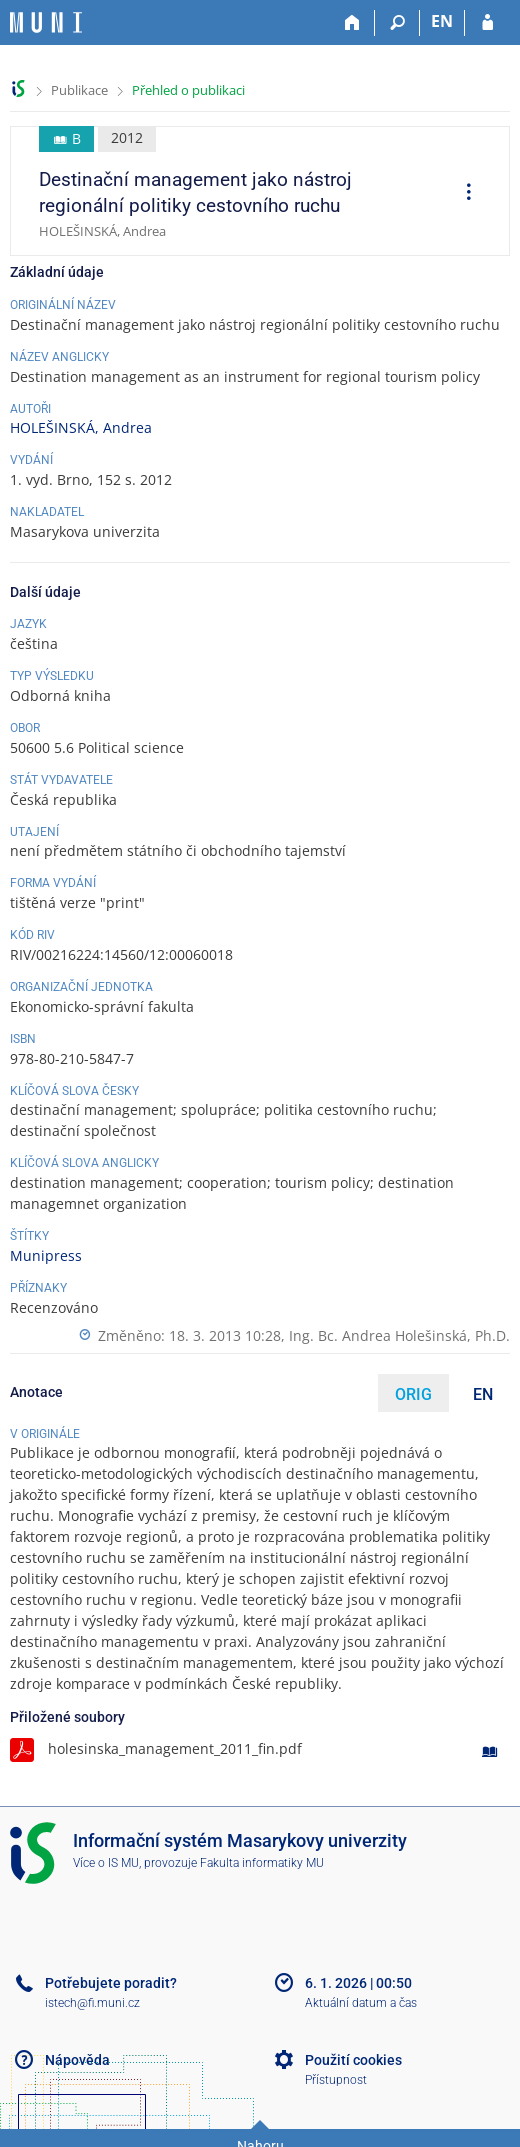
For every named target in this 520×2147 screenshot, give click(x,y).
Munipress (46, 1255)
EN (483, 1394)
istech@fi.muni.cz (92, 2003)
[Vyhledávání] (397, 23)
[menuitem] (462, 194)
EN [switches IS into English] (442, 21)
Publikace (79, 90)
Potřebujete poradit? (111, 1983)
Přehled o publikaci (188, 90)
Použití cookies (353, 2060)
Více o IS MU (106, 1863)
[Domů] (352, 23)
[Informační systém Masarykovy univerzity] (46, 22)
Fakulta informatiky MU (262, 1863)
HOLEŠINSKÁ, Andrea (81, 427)
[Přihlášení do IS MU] (487, 23)
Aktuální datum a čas (361, 2003)
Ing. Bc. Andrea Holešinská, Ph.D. (399, 1335)
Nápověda (77, 2060)
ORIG (413, 1394)
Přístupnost (336, 2080)
